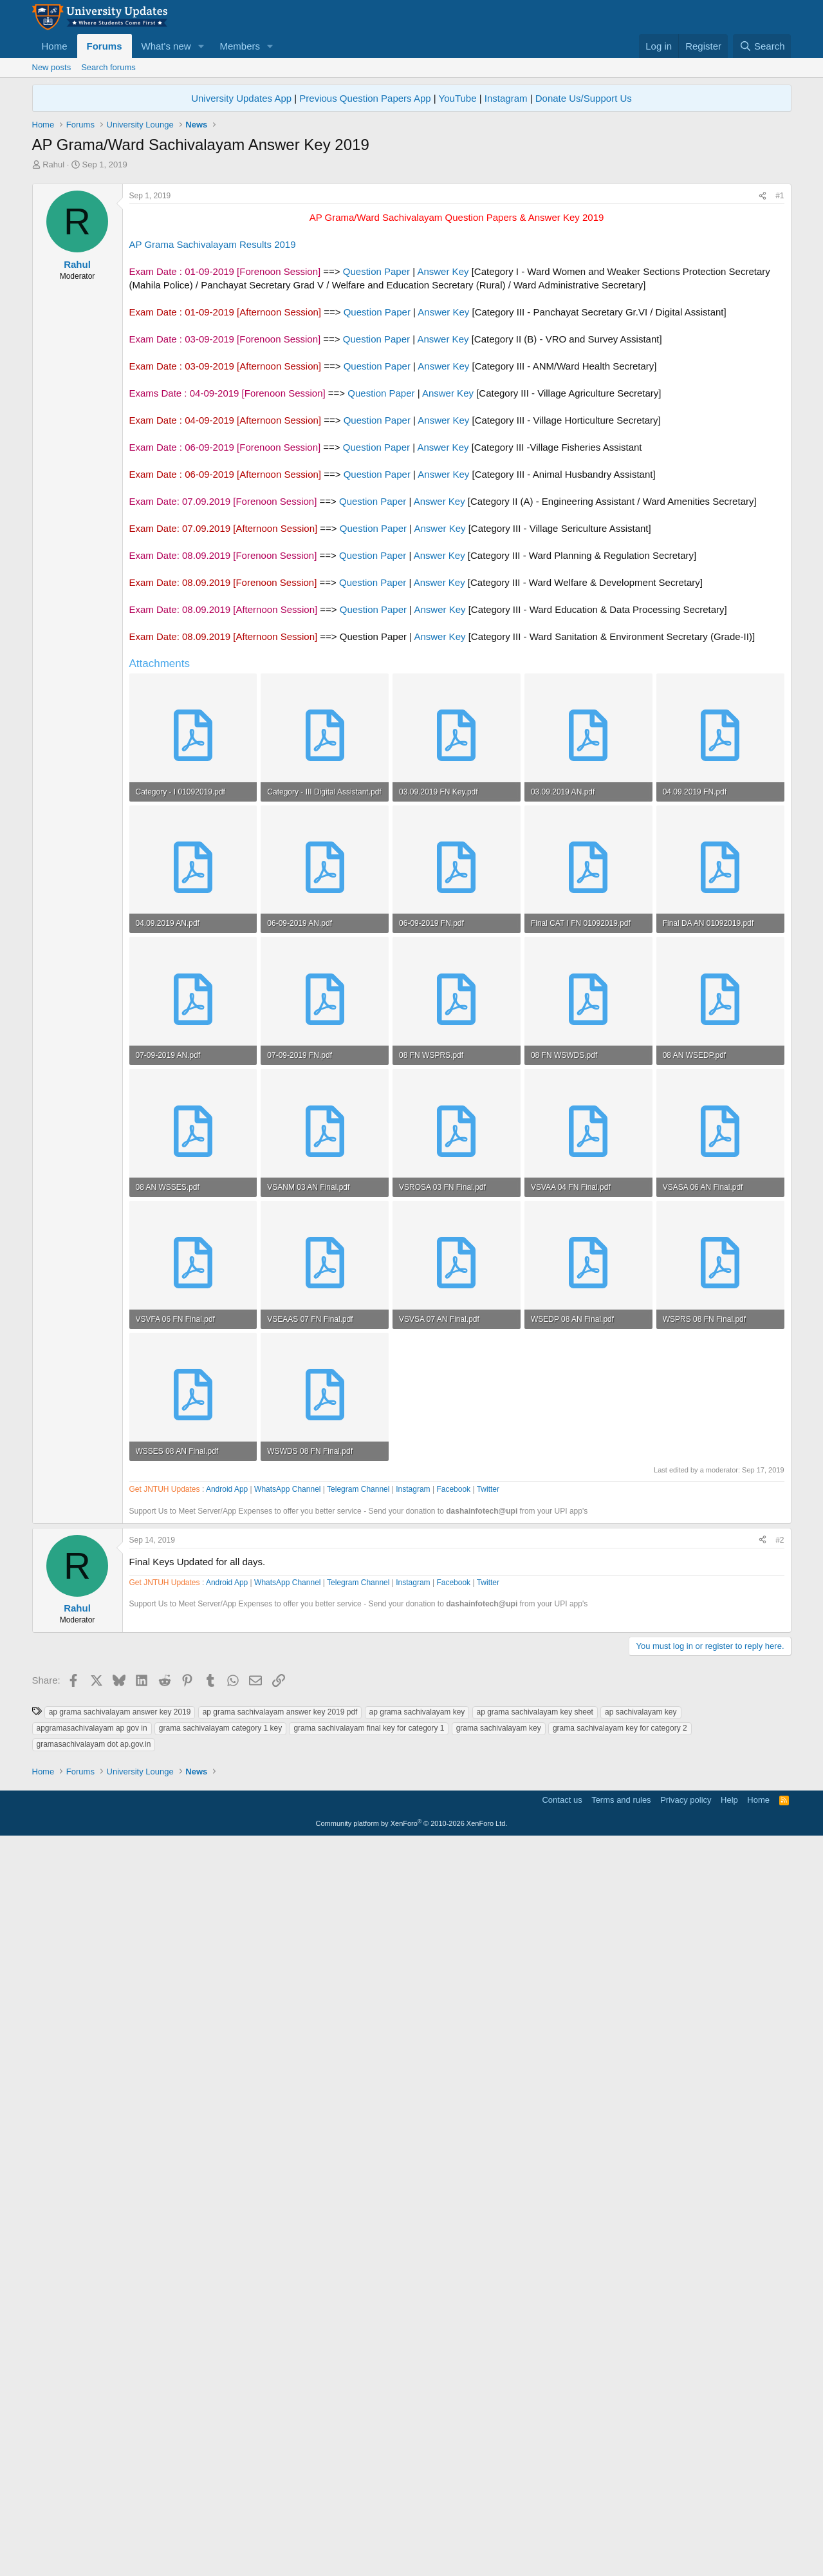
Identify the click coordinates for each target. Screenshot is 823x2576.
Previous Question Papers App (364, 98)
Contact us (562, 2534)
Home (55, 46)
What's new (166, 46)
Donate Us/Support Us (583, 98)
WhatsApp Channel (287, 1856)
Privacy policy (685, 2534)
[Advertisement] (411, 267)
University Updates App (241, 98)
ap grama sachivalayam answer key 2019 (120, 2265)
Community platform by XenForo (412, 2557)
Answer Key (442, 451)
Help (729, 2534)
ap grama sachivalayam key (417, 2265)
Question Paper (376, 451)
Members (239, 46)
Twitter (488, 1856)
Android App (227, 1856)
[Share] (762, 376)
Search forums (108, 67)
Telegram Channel (358, 1856)
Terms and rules (621, 2534)
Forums (104, 46)
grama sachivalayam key (498, 2281)
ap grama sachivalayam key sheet (535, 2265)
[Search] (762, 46)
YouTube (458, 98)
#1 (779, 376)
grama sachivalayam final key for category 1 (368, 2281)
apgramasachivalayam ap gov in (92, 2281)
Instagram (506, 98)
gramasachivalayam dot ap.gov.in (94, 2297)
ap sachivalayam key (640, 2265)
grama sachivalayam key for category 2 (620, 2281)
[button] (201, 46)
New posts (51, 67)
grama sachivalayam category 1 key (220, 2281)
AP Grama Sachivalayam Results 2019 (212, 424)
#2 (779, 1907)
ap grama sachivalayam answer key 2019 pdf (280, 2265)
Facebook (453, 1856)
